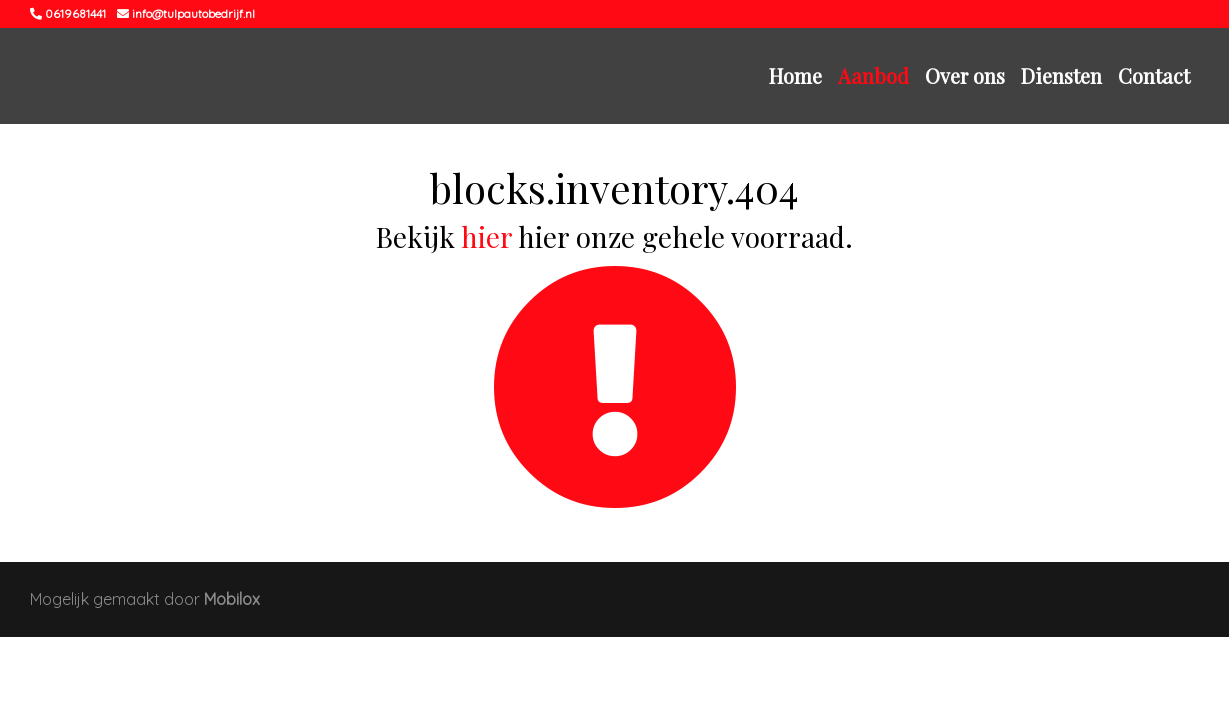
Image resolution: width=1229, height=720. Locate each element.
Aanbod (873, 75)
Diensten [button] (1061, 75)
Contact (1154, 75)
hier (486, 236)
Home (795, 75)
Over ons (965, 75)
